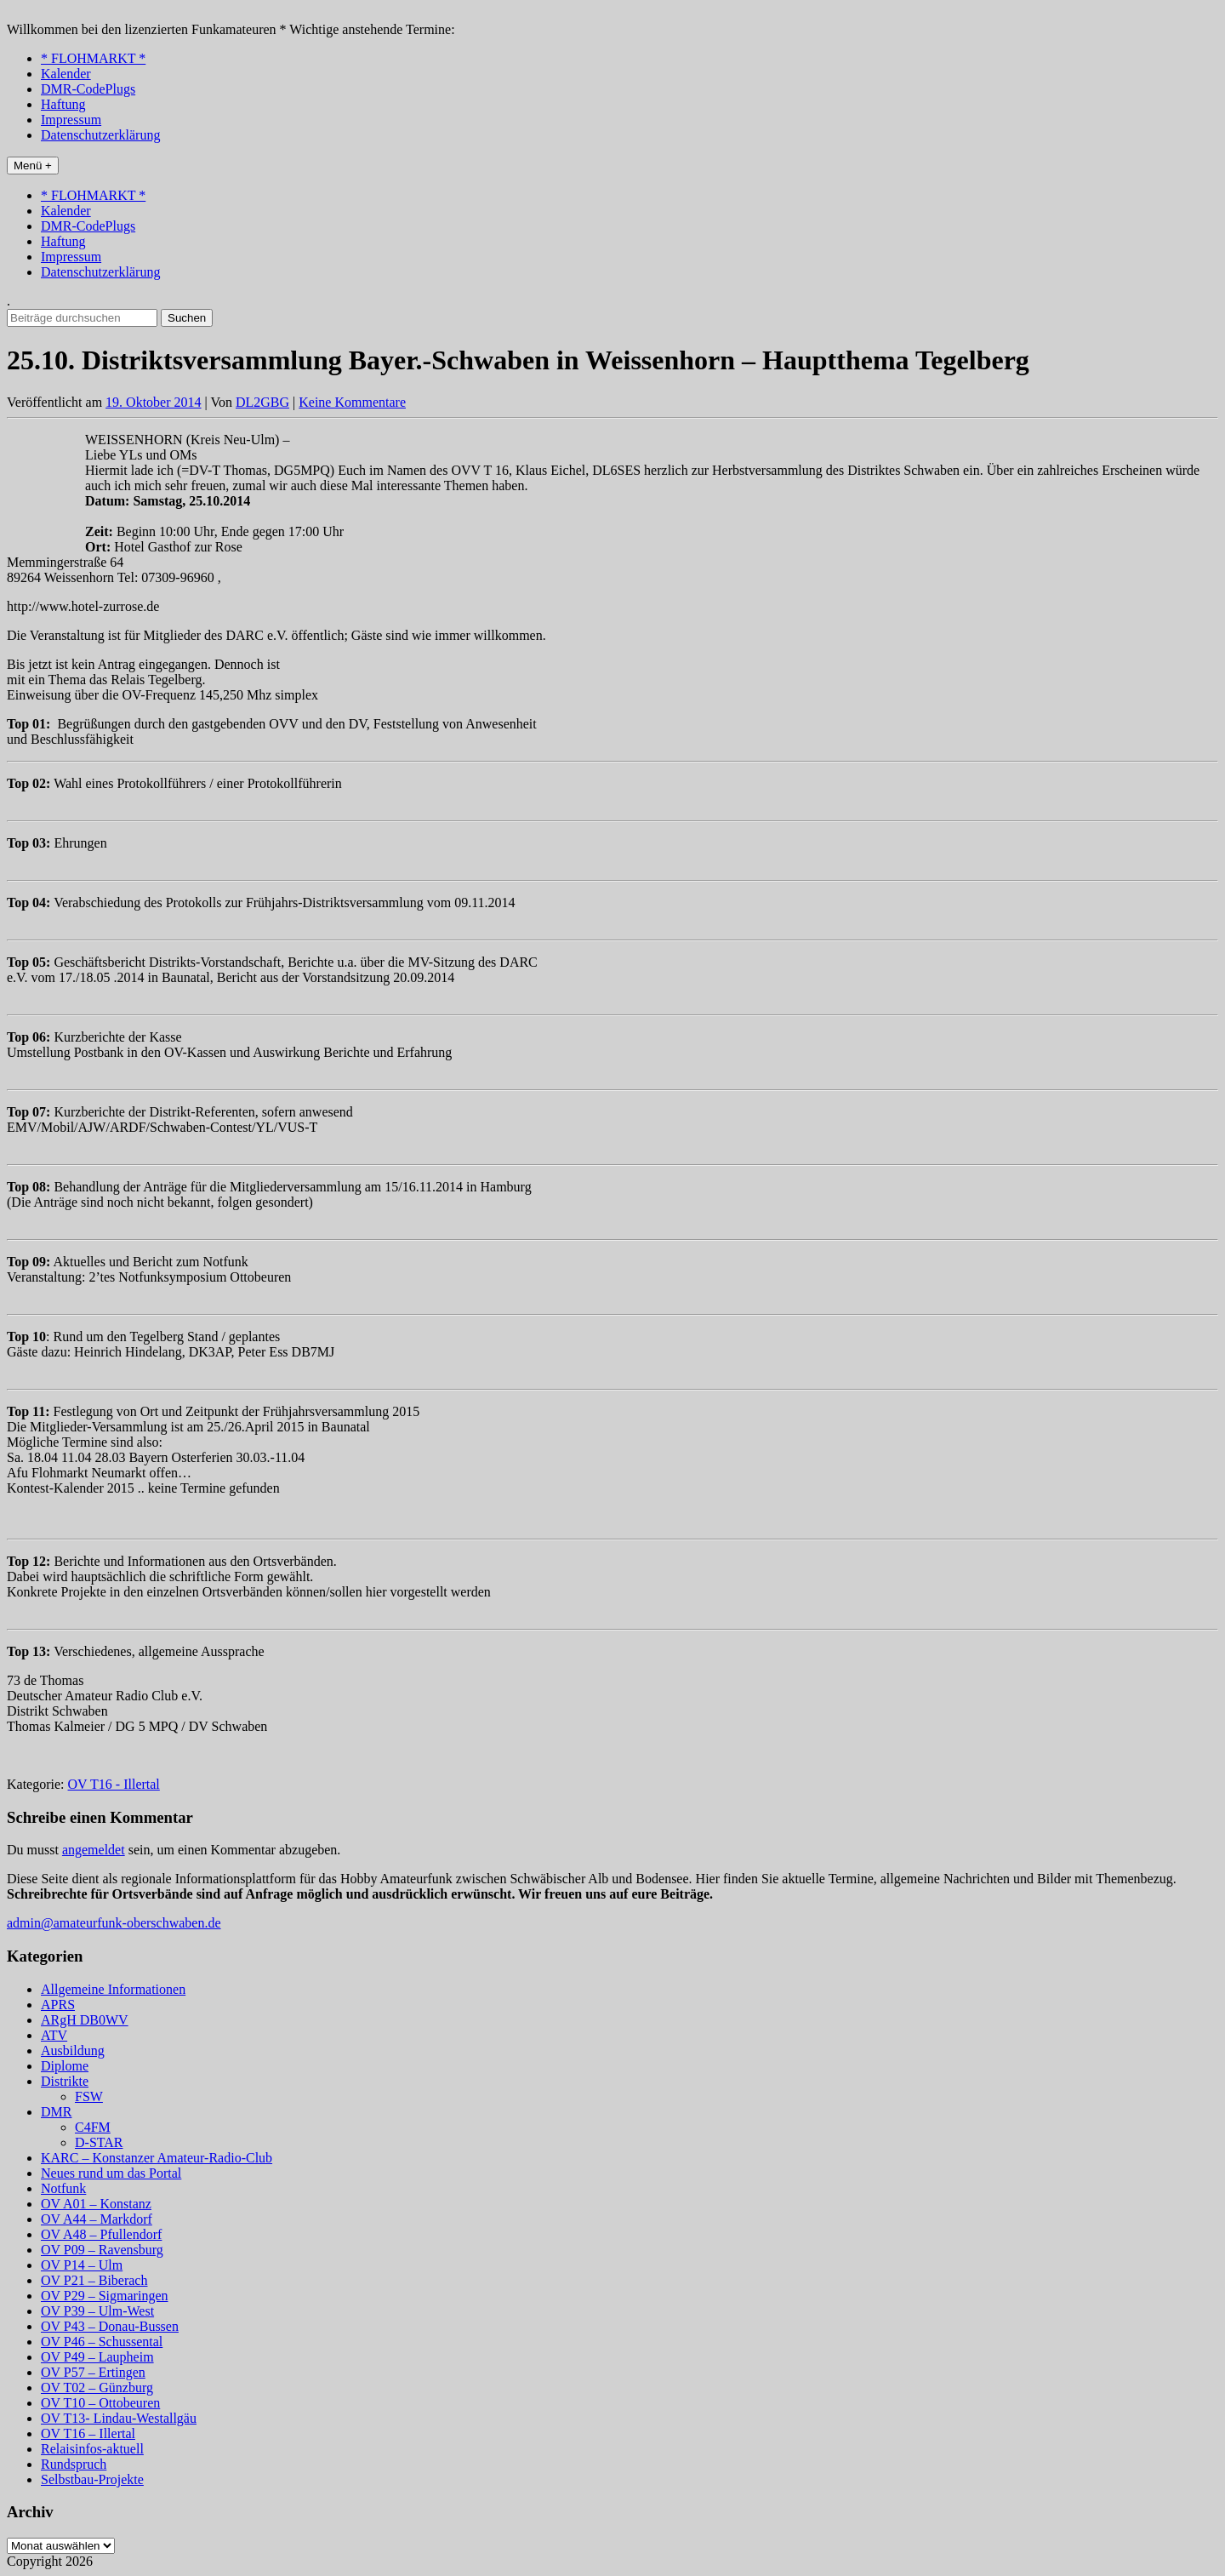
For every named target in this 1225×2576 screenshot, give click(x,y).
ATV (54, 2035)
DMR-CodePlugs (88, 89)
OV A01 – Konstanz (96, 2203)
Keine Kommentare (352, 402)
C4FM (93, 2127)
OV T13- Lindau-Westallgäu (119, 2418)
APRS (58, 2004)
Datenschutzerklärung (100, 135)
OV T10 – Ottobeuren (100, 2403)
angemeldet (93, 1849)
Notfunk (63, 2188)
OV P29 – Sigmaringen (104, 2295)
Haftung (63, 104)
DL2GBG (262, 402)
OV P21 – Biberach (94, 2280)
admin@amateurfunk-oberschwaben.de (114, 1923)
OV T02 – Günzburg (97, 2387)
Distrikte (64, 2081)
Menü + (33, 165)
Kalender (66, 73)
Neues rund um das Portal (111, 2173)
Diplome (64, 2066)
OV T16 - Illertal (114, 1784)
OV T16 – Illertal (88, 2433)
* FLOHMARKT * (93, 58)
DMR (56, 2112)
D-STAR (99, 2142)
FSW (89, 2096)
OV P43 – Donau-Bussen (110, 2326)
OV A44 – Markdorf (96, 2219)
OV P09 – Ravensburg (102, 2249)
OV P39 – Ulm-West (97, 2311)
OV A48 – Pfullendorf (101, 2234)
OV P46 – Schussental (101, 2341)
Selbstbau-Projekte (92, 2479)
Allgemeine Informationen (113, 1989)
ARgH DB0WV (84, 2020)
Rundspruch (73, 2464)
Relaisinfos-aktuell (92, 2449)
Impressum (71, 119)
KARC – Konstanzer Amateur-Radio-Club (156, 2157)
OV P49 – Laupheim (97, 2357)
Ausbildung (73, 2050)
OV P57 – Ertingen (93, 2372)
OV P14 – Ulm (81, 2265)
